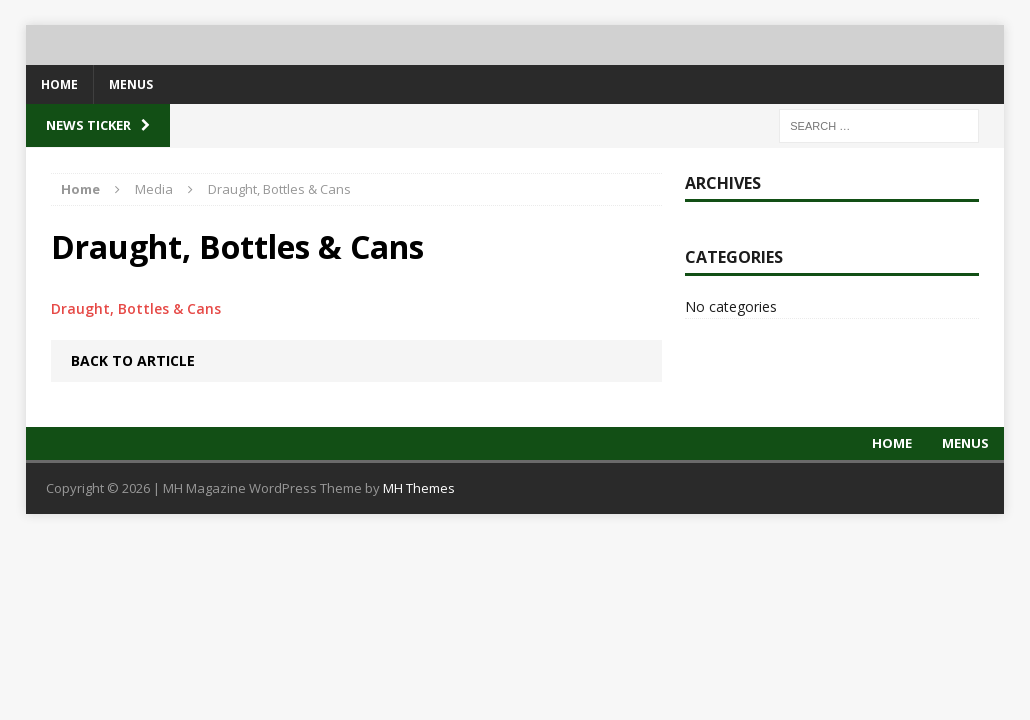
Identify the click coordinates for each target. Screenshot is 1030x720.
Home (59, 84)
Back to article (133, 360)
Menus (131, 84)
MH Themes (419, 488)
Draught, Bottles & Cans (136, 308)
